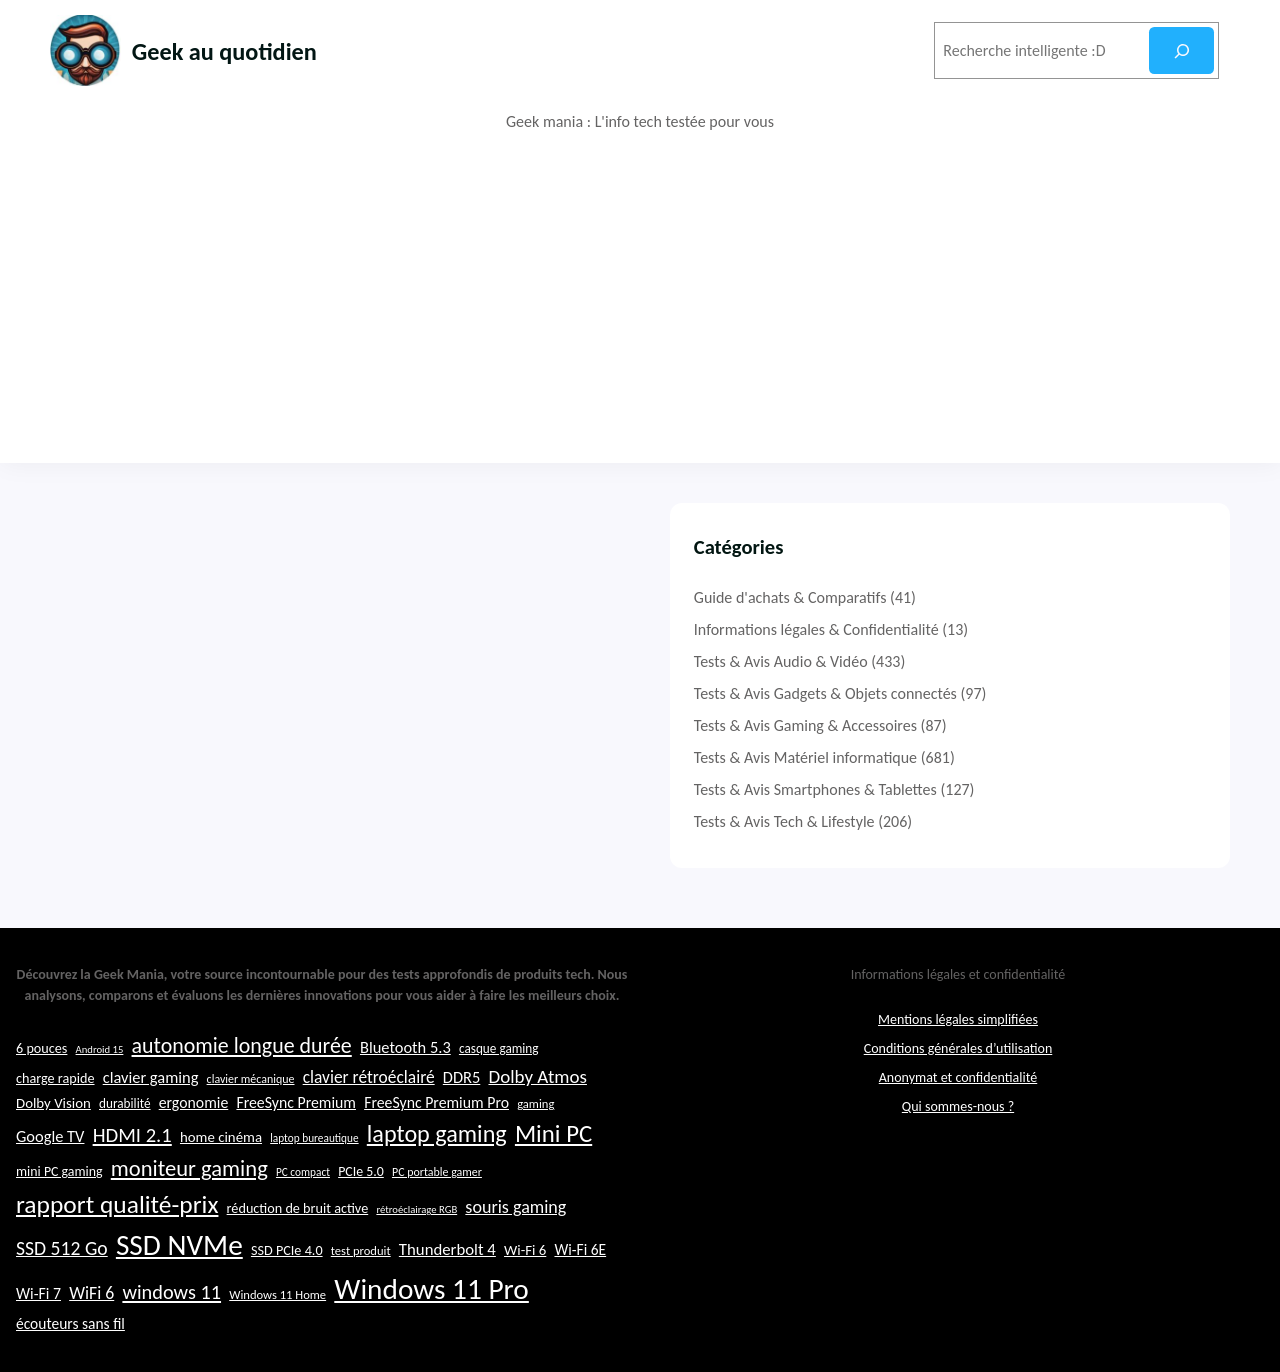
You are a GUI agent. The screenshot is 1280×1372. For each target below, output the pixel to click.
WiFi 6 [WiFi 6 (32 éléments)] (91, 1346)
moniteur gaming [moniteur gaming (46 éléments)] (189, 1221)
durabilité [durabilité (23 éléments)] (125, 1156)
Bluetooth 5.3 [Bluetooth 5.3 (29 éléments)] (405, 1099)
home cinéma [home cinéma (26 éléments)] (221, 1190)
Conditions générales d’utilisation (958, 1100)
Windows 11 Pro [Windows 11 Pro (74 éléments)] (431, 1342)
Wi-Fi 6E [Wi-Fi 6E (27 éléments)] (580, 1302)
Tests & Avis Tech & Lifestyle (997, 821)
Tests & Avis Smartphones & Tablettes (1028, 789)
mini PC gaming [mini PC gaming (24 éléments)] (59, 1224)
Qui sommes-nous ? (958, 1158)
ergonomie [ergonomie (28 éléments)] (194, 1155)
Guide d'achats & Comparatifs (1003, 597)
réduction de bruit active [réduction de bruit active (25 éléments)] (298, 1261)
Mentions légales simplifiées (958, 1071)
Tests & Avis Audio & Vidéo (994, 661)
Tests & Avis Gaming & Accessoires (1018, 725)
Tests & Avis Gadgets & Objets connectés (1038, 693)
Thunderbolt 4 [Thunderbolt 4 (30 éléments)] (447, 1302)
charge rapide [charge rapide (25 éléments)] (55, 1130)
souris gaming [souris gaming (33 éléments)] (515, 1260)
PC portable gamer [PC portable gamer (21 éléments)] (437, 1225)
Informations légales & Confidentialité (1029, 629)
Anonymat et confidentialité (958, 1129)
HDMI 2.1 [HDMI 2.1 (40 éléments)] (132, 1188)
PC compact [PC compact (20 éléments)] (303, 1225)
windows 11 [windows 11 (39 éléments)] (171, 1345)
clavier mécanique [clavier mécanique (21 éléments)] (251, 1131)
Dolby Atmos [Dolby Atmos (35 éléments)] (537, 1128)
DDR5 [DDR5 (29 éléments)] (461, 1129)
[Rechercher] (1181, 50)
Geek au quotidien (253, 49)
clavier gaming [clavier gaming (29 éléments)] (151, 1129)
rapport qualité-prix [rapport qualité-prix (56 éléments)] (117, 1257)
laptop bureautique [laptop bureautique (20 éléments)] (314, 1191)
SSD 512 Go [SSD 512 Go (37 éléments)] (62, 1301)
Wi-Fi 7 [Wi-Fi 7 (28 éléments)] (38, 1346)
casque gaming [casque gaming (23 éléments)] (499, 1100)
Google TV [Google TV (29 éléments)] (50, 1189)
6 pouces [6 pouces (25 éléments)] (41, 1100)
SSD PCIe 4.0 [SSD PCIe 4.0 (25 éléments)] (287, 1303)
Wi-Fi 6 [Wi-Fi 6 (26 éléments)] (525, 1303)
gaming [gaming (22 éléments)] (535, 1156)
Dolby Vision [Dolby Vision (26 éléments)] (53, 1156)
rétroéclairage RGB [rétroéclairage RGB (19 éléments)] (416, 1262)
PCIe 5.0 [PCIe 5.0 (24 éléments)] (361, 1224)
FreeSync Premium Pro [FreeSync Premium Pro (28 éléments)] (436, 1155)
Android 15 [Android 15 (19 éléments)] (100, 1101)
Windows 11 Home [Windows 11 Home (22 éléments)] (277, 1347)
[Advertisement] (640, 298)
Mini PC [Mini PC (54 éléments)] (553, 1186)
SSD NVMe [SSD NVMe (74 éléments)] (179, 1298)
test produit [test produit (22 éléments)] (361, 1303)
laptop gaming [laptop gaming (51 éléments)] (437, 1186)
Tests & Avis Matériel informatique (1018, 757)
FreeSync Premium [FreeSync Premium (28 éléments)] (296, 1155)
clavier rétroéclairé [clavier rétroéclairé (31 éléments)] (369, 1129)
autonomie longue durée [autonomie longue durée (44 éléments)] (242, 1097)
